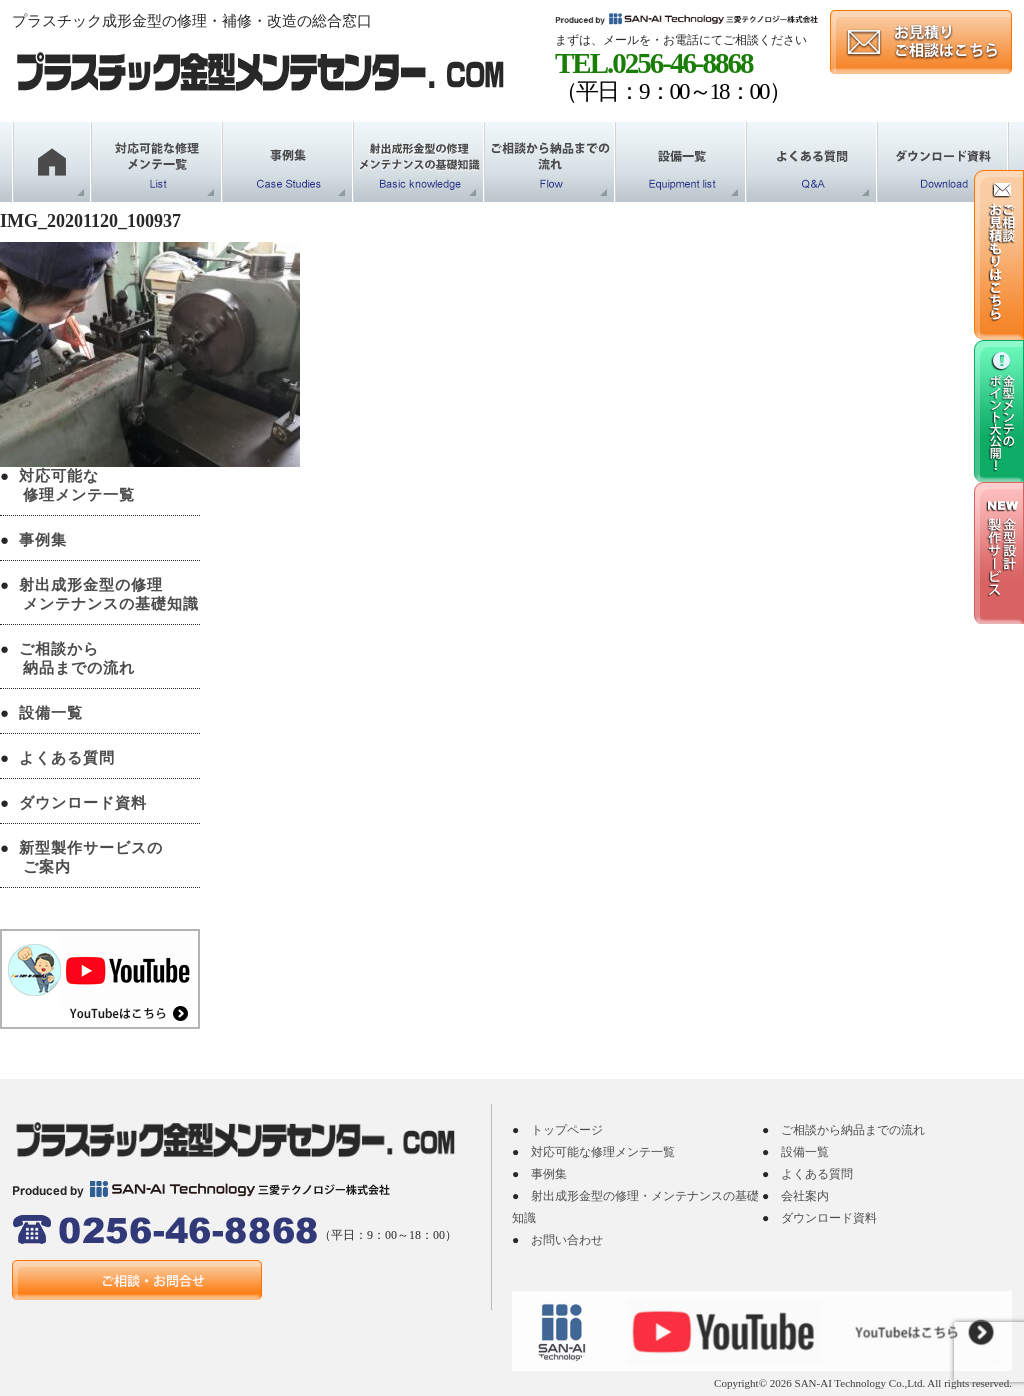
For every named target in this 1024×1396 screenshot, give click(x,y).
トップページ (567, 1130)
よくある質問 (67, 758)
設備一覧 (51, 713)
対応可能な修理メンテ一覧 (603, 1152)
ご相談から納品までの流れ (853, 1130)
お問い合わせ (567, 1240)
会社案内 (805, 1196)
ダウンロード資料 (83, 803)
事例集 (43, 540)
